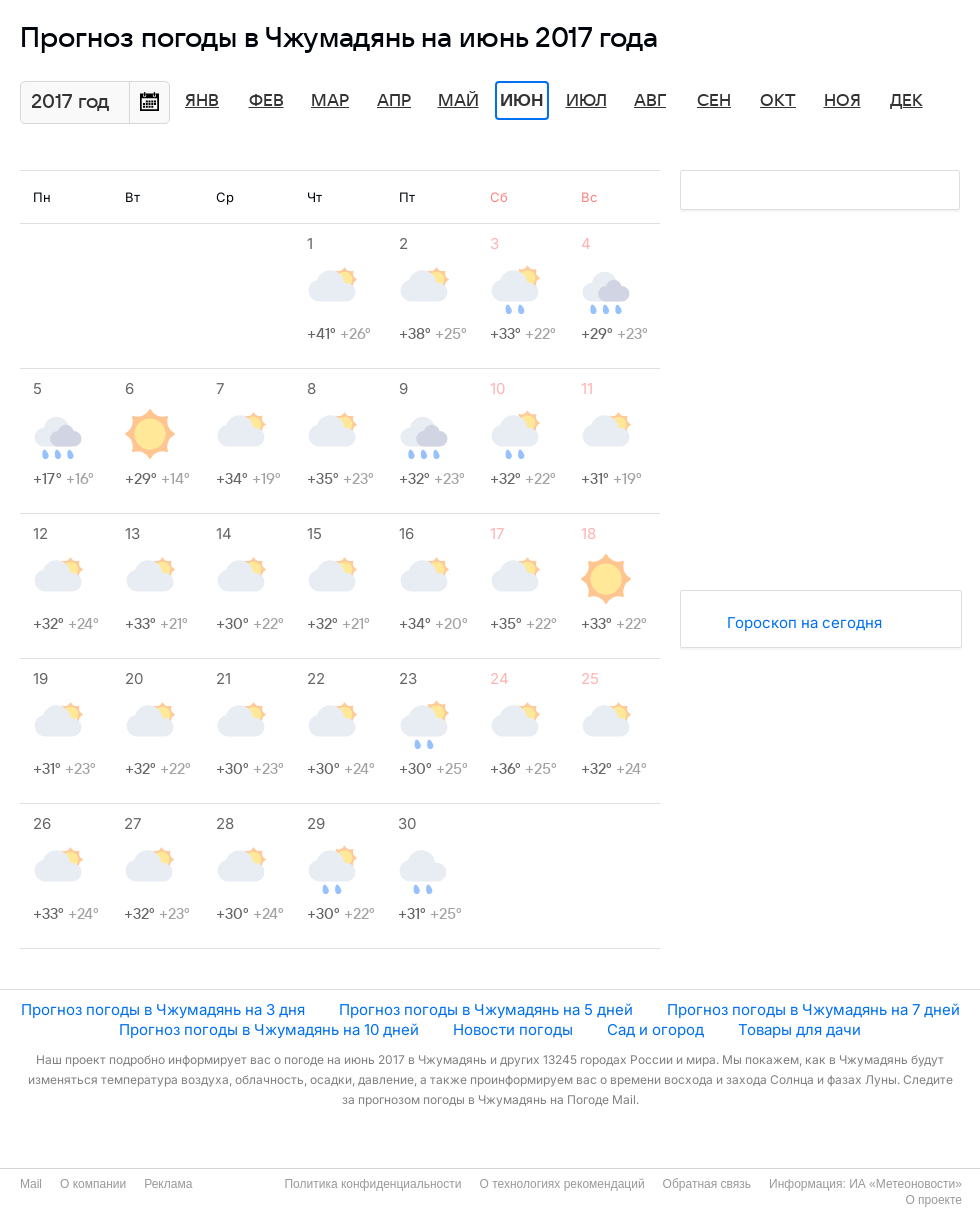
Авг (650, 101)
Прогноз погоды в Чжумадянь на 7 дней (813, 1009)
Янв (202, 101)
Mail (31, 1184)
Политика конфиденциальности (372, 1184)
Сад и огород (655, 1029)
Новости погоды (513, 1029)
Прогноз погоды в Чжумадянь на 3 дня (163, 1009)
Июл (586, 101)
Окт (778, 101)
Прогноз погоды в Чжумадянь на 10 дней (269, 1029)
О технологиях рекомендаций (561, 1184)
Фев (266, 101)
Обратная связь (707, 1184)
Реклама (168, 1184)
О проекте (933, 1200)
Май (458, 101)
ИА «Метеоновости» (905, 1184)
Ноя (842, 101)
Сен (714, 101)
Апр (394, 101)
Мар (330, 101)
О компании (93, 1184)
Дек (906, 101)
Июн (522, 101)
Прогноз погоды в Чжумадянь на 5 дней (486, 1009)
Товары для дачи (799, 1029)
